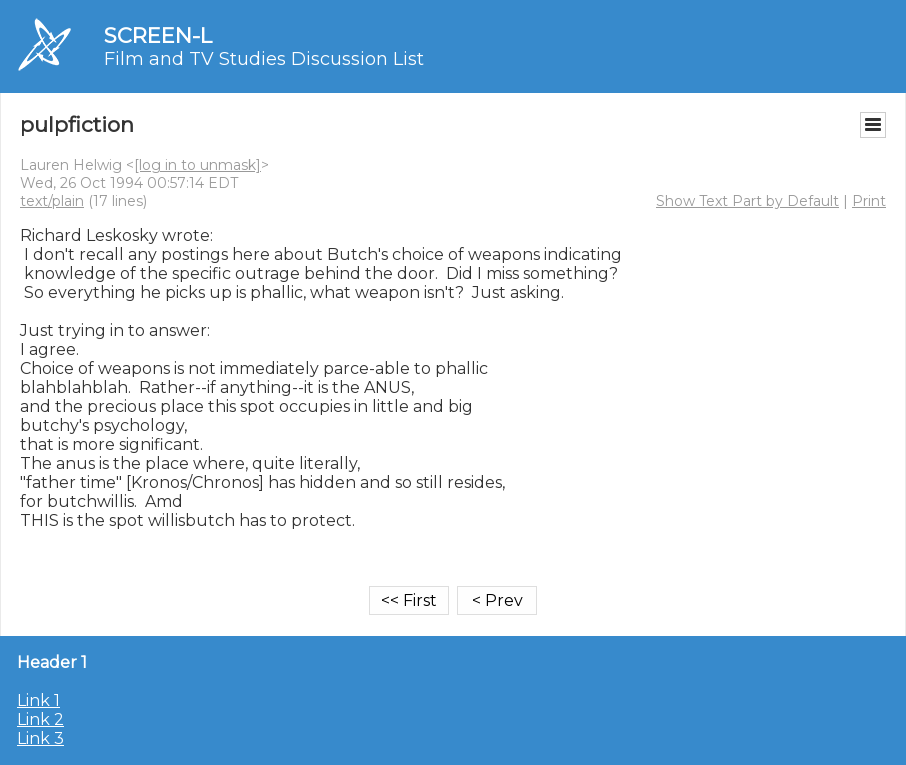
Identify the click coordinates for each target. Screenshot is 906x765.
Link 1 (38, 700)
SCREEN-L (158, 35)
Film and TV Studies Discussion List (264, 59)
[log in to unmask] (197, 165)
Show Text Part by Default (747, 201)
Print (869, 201)
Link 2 (40, 719)
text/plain (52, 201)
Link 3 (40, 738)
